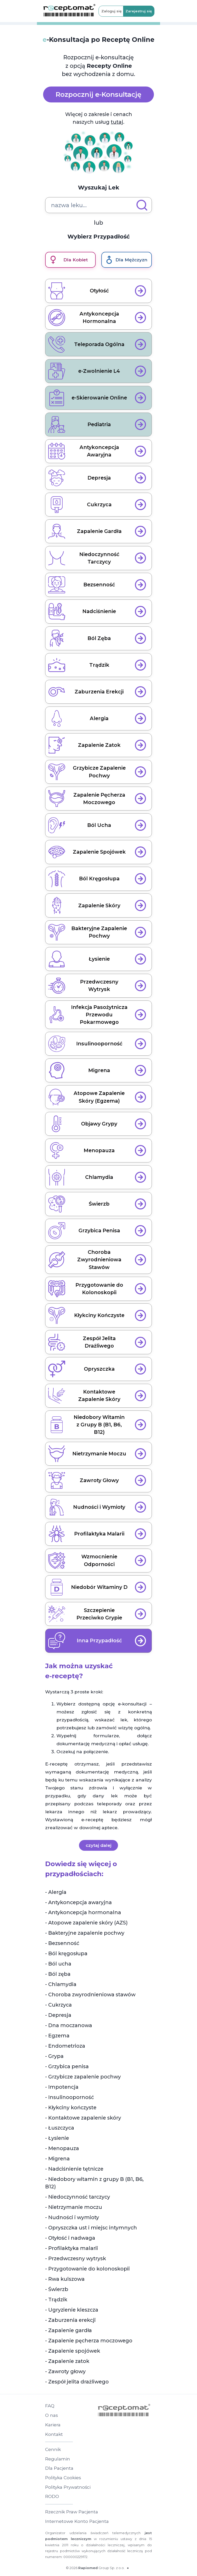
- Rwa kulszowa (65, 2279)
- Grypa (54, 2056)
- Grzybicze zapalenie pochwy (83, 2077)
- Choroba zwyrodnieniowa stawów (90, 1994)
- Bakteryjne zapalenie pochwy (84, 1933)
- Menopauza (62, 2148)
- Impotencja (61, 2087)
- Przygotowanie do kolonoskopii (87, 2269)
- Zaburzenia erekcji (70, 2320)
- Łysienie (57, 2138)
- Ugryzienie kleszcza (71, 2310)
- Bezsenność (62, 1943)
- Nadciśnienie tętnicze (74, 2169)
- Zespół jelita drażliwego (77, 2382)
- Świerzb (56, 2289)
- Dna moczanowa (68, 2025)
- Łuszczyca (59, 2128)
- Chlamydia (60, 1984)
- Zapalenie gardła (68, 2330)
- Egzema (57, 2036)
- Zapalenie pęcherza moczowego (88, 2341)
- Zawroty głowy (65, 2371)
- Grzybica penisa (67, 2066)
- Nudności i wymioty (72, 2217)
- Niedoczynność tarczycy (77, 2197)
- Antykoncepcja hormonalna (83, 1912)
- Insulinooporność (69, 2097)
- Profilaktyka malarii (71, 2248)
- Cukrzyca (58, 2005)
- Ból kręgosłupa (66, 1953)
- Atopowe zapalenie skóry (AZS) (86, 1923)
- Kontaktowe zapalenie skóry (83, 2118)
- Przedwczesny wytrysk (75, 2258)
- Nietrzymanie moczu (73, 2207)
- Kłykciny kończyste (70, 2107)
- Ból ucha (58, 1964)
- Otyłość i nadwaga (70, 2238)
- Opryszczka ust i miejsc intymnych (91, 2228)
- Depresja (58, 2015)
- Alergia (55, 1892)
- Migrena (57, 2158)
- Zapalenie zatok (67, 2361)
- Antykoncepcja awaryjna (78, 1902)
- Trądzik (56, 2299)
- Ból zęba (58, 1974)
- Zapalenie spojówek (72, 2351)
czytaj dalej (98, 1845)
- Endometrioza (65, 2046)
